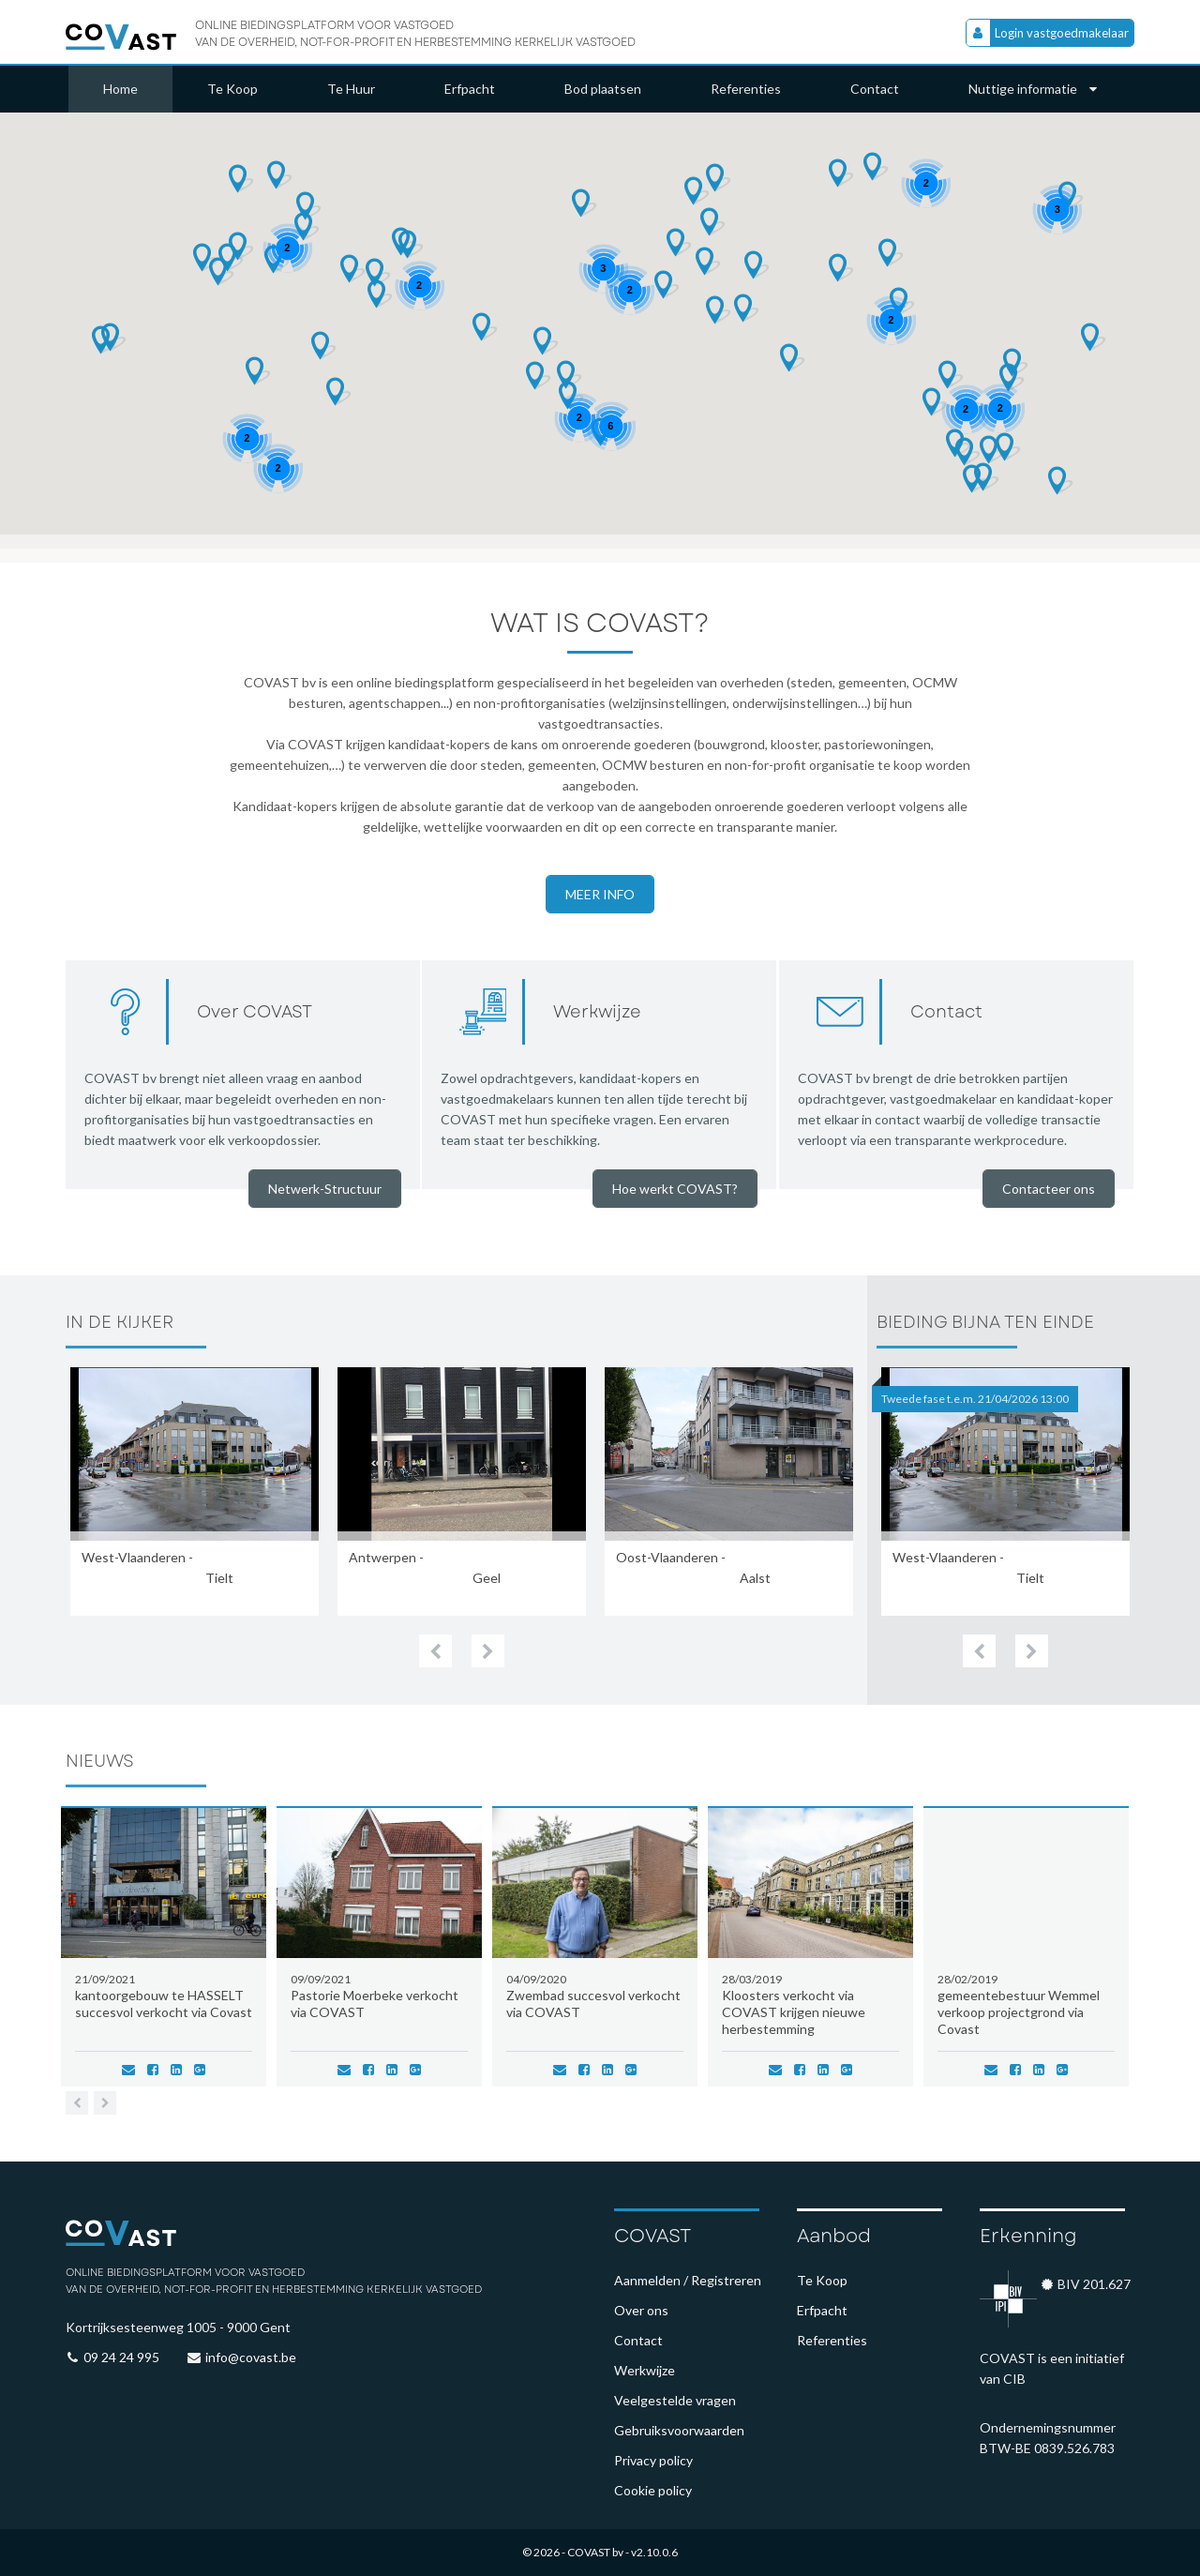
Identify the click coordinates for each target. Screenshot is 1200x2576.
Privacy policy (653, 2460)
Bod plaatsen (602, 89)
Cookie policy (653, 2490)
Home (120, 89)
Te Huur (351, 89)
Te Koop (232, 89)
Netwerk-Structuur (325, 1189)
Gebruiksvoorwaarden (679, 2430)
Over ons (641, 2310)
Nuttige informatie (1032, 89)
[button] (697, 190)
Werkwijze (644, 2370)
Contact (874, 89)
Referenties (746, 89)
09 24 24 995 (121, 2357)
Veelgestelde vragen (675, 2400)
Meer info (600, 894)
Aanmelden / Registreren (687, 2280)
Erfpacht (469, 89)
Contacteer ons (1048, 1189)
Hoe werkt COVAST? (675, 1189)
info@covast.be (250, 2357)
